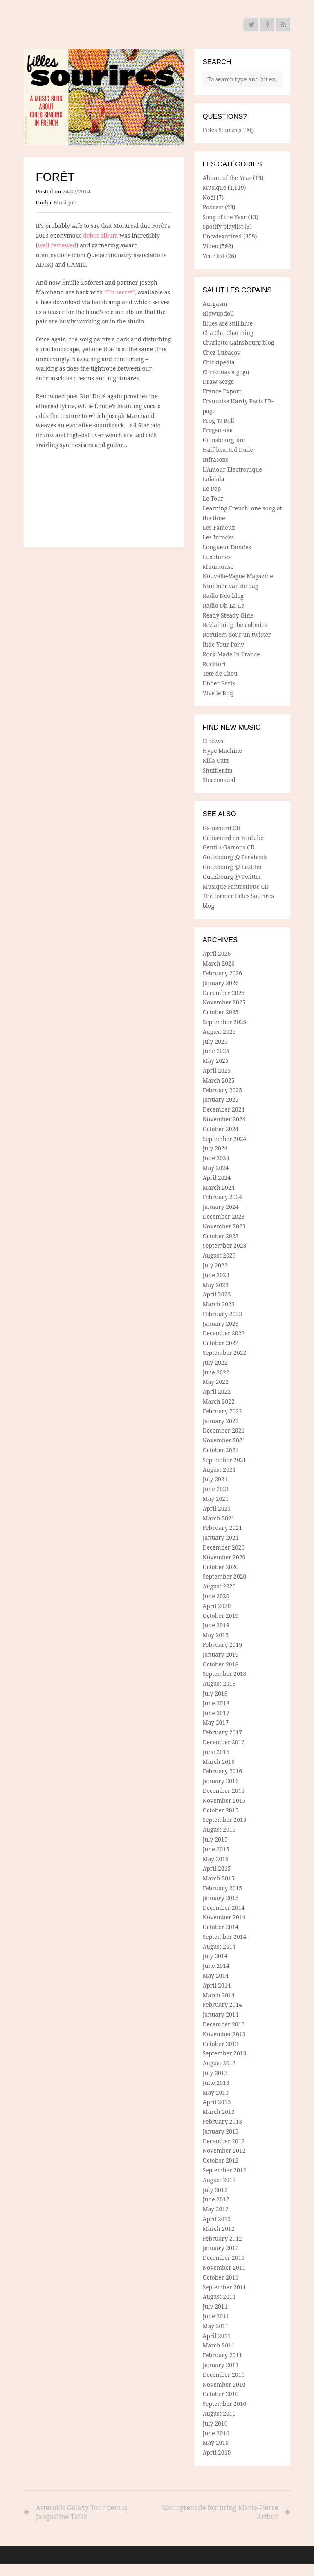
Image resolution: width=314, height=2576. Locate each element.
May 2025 (215, 1061)
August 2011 (219, 2296)
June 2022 (215, 1372)
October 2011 (220, 2277)
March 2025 (218, 1080)
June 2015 (215, 1849)
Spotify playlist (222, 226)
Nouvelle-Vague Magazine (237, 576)
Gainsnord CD (221, 828)
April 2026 (216, 953)
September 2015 (224, 1820)
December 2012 (223, 2141)
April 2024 (216, 1177)
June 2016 (215, 1752)
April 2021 (216, 1508)
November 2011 (223, 2267)
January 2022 (220, 1421)
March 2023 (218, 1304)
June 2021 (215, 1489)
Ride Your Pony (223, 644)
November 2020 (223, 1557)
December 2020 (223, 1547)
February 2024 (222, 1197)
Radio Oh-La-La (223, 605)
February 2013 (222, 2121)
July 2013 (214, 2073)
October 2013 (220, 2044)
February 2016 (222, 1771)
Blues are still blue (227, 323)
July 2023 (214, 1265)
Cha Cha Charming (227, 333)
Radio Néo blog (222, 596)
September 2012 (224, 2170)
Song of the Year (224, 217)
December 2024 (223, 1109)
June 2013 (215, 2082)
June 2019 (215, 1625)
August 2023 (219, 1255)
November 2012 (223, 2150)
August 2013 (219, 2063)
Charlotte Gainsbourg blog (238, 342)
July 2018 (214, 1693)
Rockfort (214, 664)
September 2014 (224, 1936)
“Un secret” (119, 292)
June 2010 (215, 2433)
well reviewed (57, 245)
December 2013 (223, 2024)
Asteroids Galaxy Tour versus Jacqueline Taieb (82, 2512)
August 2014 (219, 1946)
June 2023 (215, 1275)
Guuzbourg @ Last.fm (232, 867)
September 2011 (224, 2287)
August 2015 (219, 1829)
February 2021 (222, 1528)
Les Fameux (218, 527)
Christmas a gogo (225, 372)
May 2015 (215, 1859)
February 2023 (222, 1314)
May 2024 (215, 1168)
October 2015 (220, 1810)
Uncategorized (222, 236)
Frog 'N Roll (218, 420)
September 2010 (224, 2404)
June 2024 (215, 1158)
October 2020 (220, 1567)
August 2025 (219, 1031)
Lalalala (213, 479)
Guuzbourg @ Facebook (234, 857)
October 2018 (220, 1664)
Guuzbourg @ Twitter (231, 876)
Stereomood (218, 780)
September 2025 (224, 1022)
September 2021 (224, 1460)
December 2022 (223, 1333)
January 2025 (220, 1099)
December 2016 (223, 1742)
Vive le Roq (217, 693)
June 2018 (215, 1703)
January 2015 (220, 1898)
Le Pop (211, 488)
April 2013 (216, 2102)
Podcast (212, 207)
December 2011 (223, 2258)
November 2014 (223, 1917)
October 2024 (220, 1129)
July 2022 (214, 1362)
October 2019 (220, 1615)
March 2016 (218, 1761)
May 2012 (215, 2209)
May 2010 (215, 2442)
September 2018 (224, 1674)
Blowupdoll (217, 313)
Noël (208, 197)
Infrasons (215, 459)
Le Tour (212, 498)
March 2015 (218, 1878)
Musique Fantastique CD (235, 886)
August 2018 (219, 1683)
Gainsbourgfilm (223, 440)
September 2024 (224, 1139)
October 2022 (220, 1343)
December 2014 (223, 1907)
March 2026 (218, 963)
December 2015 (223, 1790)
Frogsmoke (217, 430)
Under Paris (218, 683)
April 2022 (216, 1391)
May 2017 (215, 1722)
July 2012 (214, 2190)
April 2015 (216, 1868)
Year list (213, 256)
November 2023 (223, 1226)
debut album (100, 235)
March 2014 (218, 1995)
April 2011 (216, 2336)
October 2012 (220, 2160)
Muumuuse (217, 566)
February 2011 (222, 2355)
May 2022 (215, 1382)
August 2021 (219, 1469)
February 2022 (222, 1411)
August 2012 (219, 2180)
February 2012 (222, 2238)
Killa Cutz (215, 760)
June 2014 (215, 1966)
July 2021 (214, 1479)
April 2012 (216, 2219)
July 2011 (214, 2306)
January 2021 (220, 1537)
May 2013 (215, 2092)
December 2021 (223, 1430)
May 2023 (215, 1285)
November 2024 (223, 1119)
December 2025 (223, 993)
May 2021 (215, 1498)
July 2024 (214, 1148)
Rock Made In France (231, 654)
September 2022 (224, 1352)
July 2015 (214, 1839)
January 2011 (220, 2365)
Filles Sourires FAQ (228, 130)
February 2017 (222, 1732)
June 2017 (215, 1713)
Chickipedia (218, 362)
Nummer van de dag (230, 586)
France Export (221, 391)
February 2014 (222, 2004)
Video (210, 246)
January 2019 (220, 1654)
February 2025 (222, 1090)
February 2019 (222, 1644)
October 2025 (220, 1012)
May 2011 (215, 2326)
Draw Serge (218, 381)
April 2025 (216, 1070)
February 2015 (222, 1888)
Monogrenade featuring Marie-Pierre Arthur (219, 2512)
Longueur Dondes (226, 547)
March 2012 (218, 2228)
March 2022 (218, 1401)
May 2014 (215, 1975)
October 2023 (220, 1236)
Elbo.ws (212, 741)
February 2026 (222, 973)
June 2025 (215, 1051)
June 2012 (215, 2199)
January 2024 (220, 1207)
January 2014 (220, 2014)
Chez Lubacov (221, 352)
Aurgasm (214, 304)
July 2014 (214, 1956)
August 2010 (219, 2413)
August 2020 (219, 1586)
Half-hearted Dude (227, 450)
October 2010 (220, 2394)
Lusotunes (216, 557)
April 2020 (216, 1606)
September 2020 (224, 1576)
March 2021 (218, 1518)
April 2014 (216, 1985)
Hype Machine (222, 751)
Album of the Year (226, 178)
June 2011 (215, 2316)
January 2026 (220, 983)
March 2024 (218, 1187)
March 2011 (218, 2345)
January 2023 (220, 1323)
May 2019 (215, 1635)
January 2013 (220, 2131)
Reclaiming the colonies (234, 625)
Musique (65, 202)
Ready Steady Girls (227, 615)
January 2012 (220, 2248)
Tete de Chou (220, 673)
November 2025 (223, 1002)
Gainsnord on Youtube (232, 838)
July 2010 (214, 2423)
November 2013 (223, 2034)
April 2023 (216, 1294)
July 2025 (214, 1041)
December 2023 (223, 1216)
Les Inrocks (217, 537)
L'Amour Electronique (232, 469)
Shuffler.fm (217, 770)
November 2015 (223, 1800)
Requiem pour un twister (236, 634)
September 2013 (224, 2053)
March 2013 (218, 2112)
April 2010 (216, 2452)
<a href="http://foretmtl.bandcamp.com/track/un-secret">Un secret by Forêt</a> (104, 482)
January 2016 (220, 1781)
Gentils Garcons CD (228, 847)
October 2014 (220, 1927)
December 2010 (223, 2374)
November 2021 (223, 1440)
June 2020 (215, 1596)
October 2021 (220, 1450)
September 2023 (224, 1245)
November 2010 (223, 2384)
